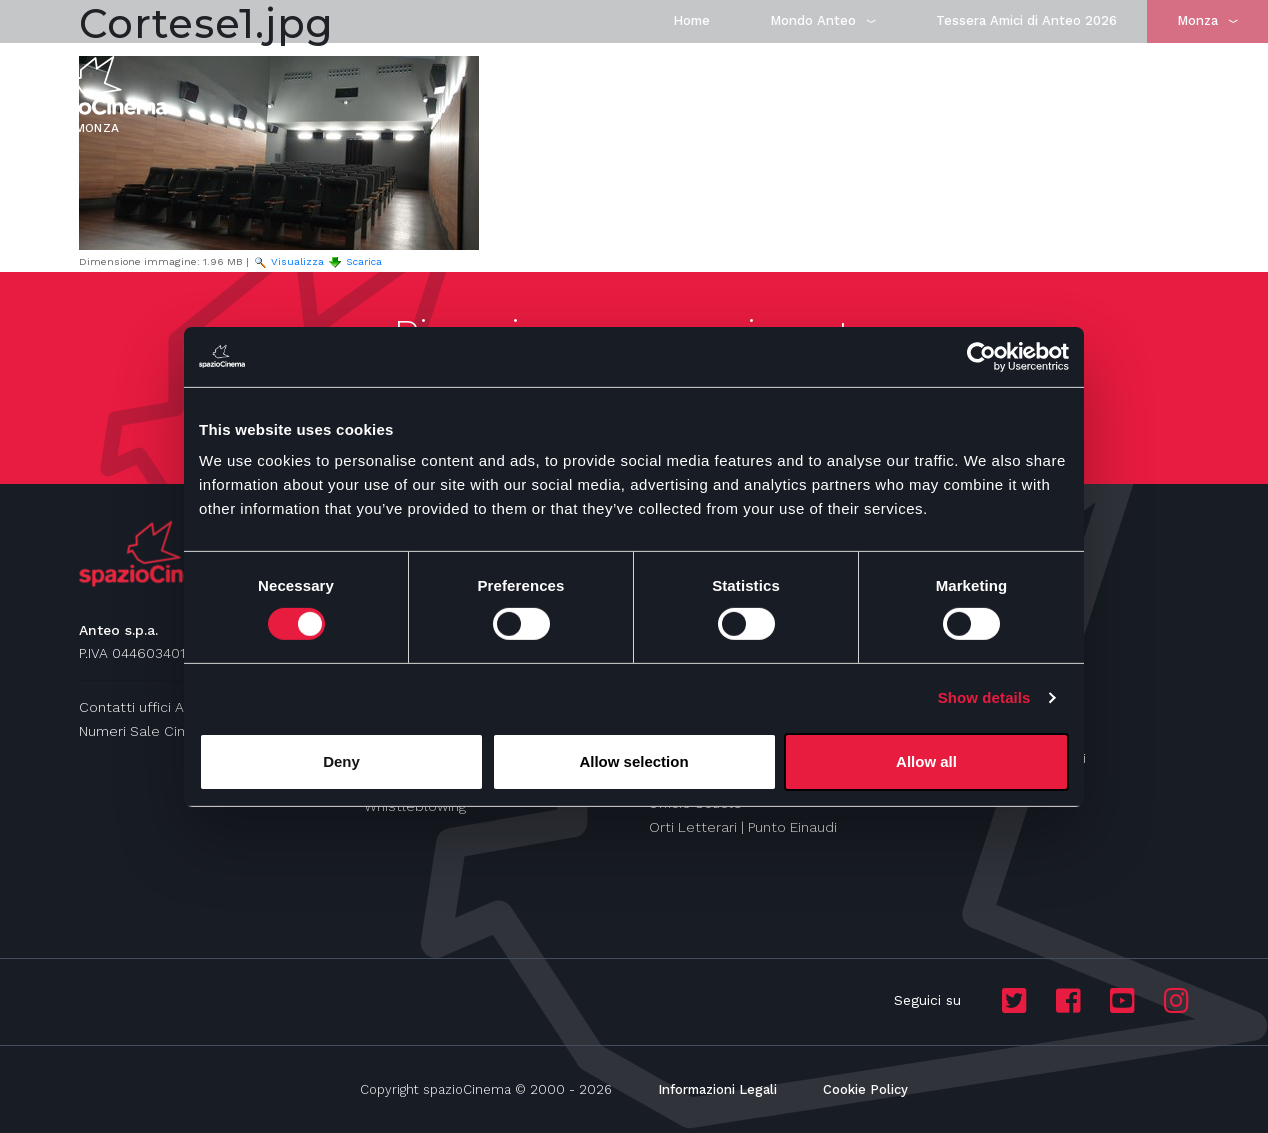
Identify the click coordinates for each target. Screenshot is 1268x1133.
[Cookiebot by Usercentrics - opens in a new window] (981, 356)
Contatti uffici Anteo (147, 707)
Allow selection (633, 761)
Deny (341, 761)
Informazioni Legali (717, 1089)
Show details (984, 697)
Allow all (926, 761)
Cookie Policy (865, 1089)
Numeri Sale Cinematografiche (181, 731)
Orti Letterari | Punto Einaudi (743, 827)
